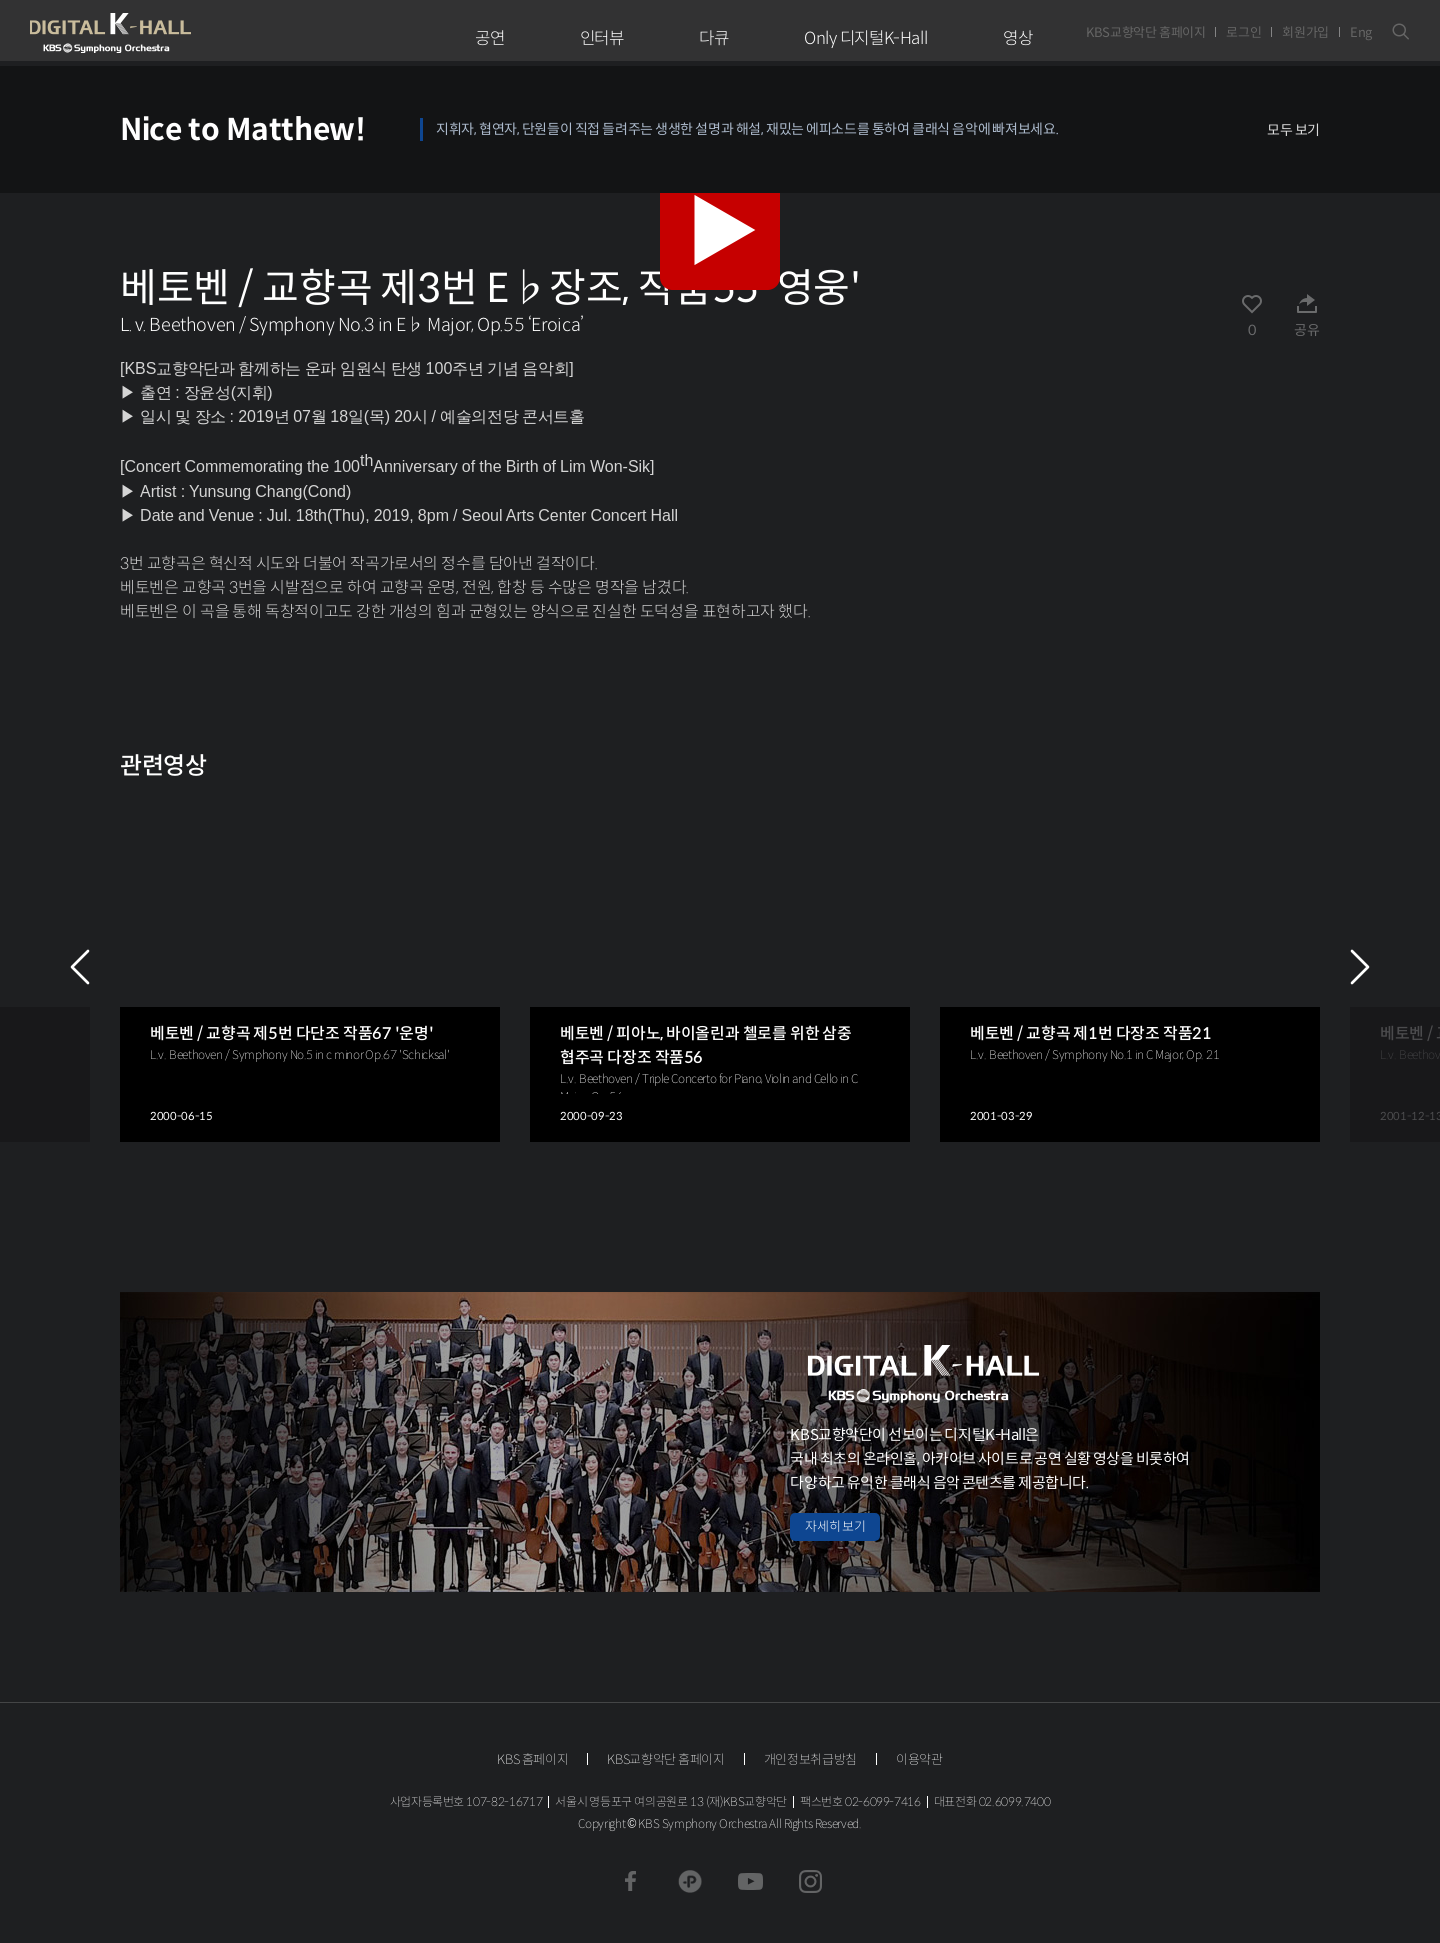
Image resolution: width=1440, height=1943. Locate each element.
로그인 (1243, 32)
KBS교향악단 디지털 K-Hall (157, 33)
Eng (1361, 32)
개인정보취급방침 (810, 1759)
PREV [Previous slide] (80, 967)
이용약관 (919, 1759)
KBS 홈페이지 (532, 1759)
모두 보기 (1293, 130)
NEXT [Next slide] (1360, 967)
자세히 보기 (835, 1526)
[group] (310, 967)
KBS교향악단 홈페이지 (1145, 32)
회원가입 (1305, 32)
